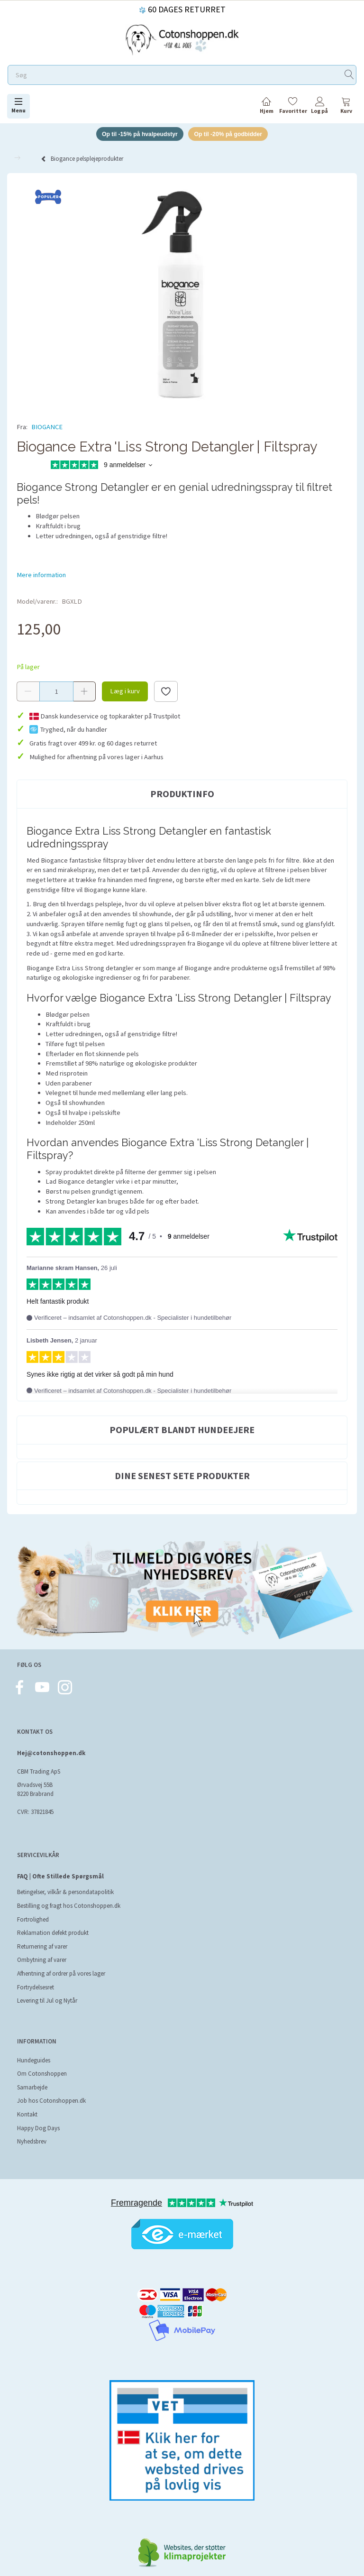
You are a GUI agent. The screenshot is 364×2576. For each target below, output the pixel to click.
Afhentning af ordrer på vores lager (61, 1975)
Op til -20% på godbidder (231, 134)
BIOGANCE (47, 427)
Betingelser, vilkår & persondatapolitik (65, 1893)
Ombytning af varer (41, 1961)
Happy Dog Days (38, 2129)
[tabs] (346, 107)
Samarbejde (32, 2088)
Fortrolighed (33, 1920)
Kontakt (27, 2116)
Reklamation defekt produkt (53, 1934)
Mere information (41, 576)
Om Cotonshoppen (42, 2075)
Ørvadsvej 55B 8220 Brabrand (35, 1791)
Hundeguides (33, 2061)
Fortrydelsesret (35, 1988)
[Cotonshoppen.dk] (182, 39)
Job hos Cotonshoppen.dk (51, 2102)
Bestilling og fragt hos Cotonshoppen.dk (68, 1907)
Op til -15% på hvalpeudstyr (136, 134)
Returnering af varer (42, 1947)
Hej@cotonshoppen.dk (51, 1754)
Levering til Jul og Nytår (47, 2002)
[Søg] (349, 75)
